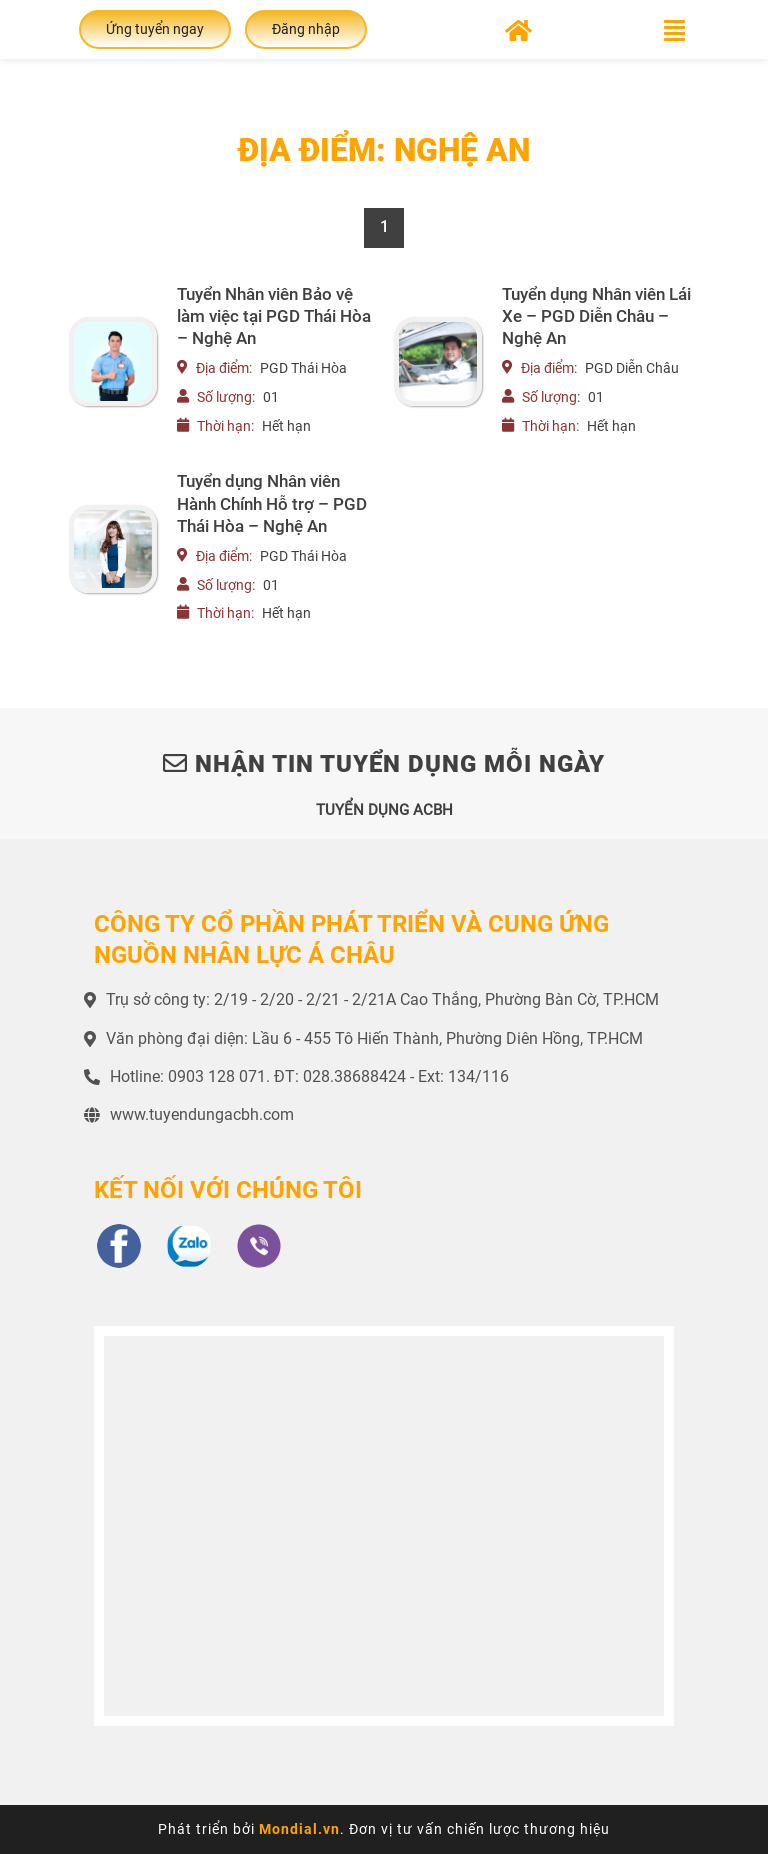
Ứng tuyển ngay (155, 29)
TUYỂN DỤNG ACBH (384, 810)
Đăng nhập (306, 29)
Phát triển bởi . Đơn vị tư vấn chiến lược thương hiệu (384, 1829)
